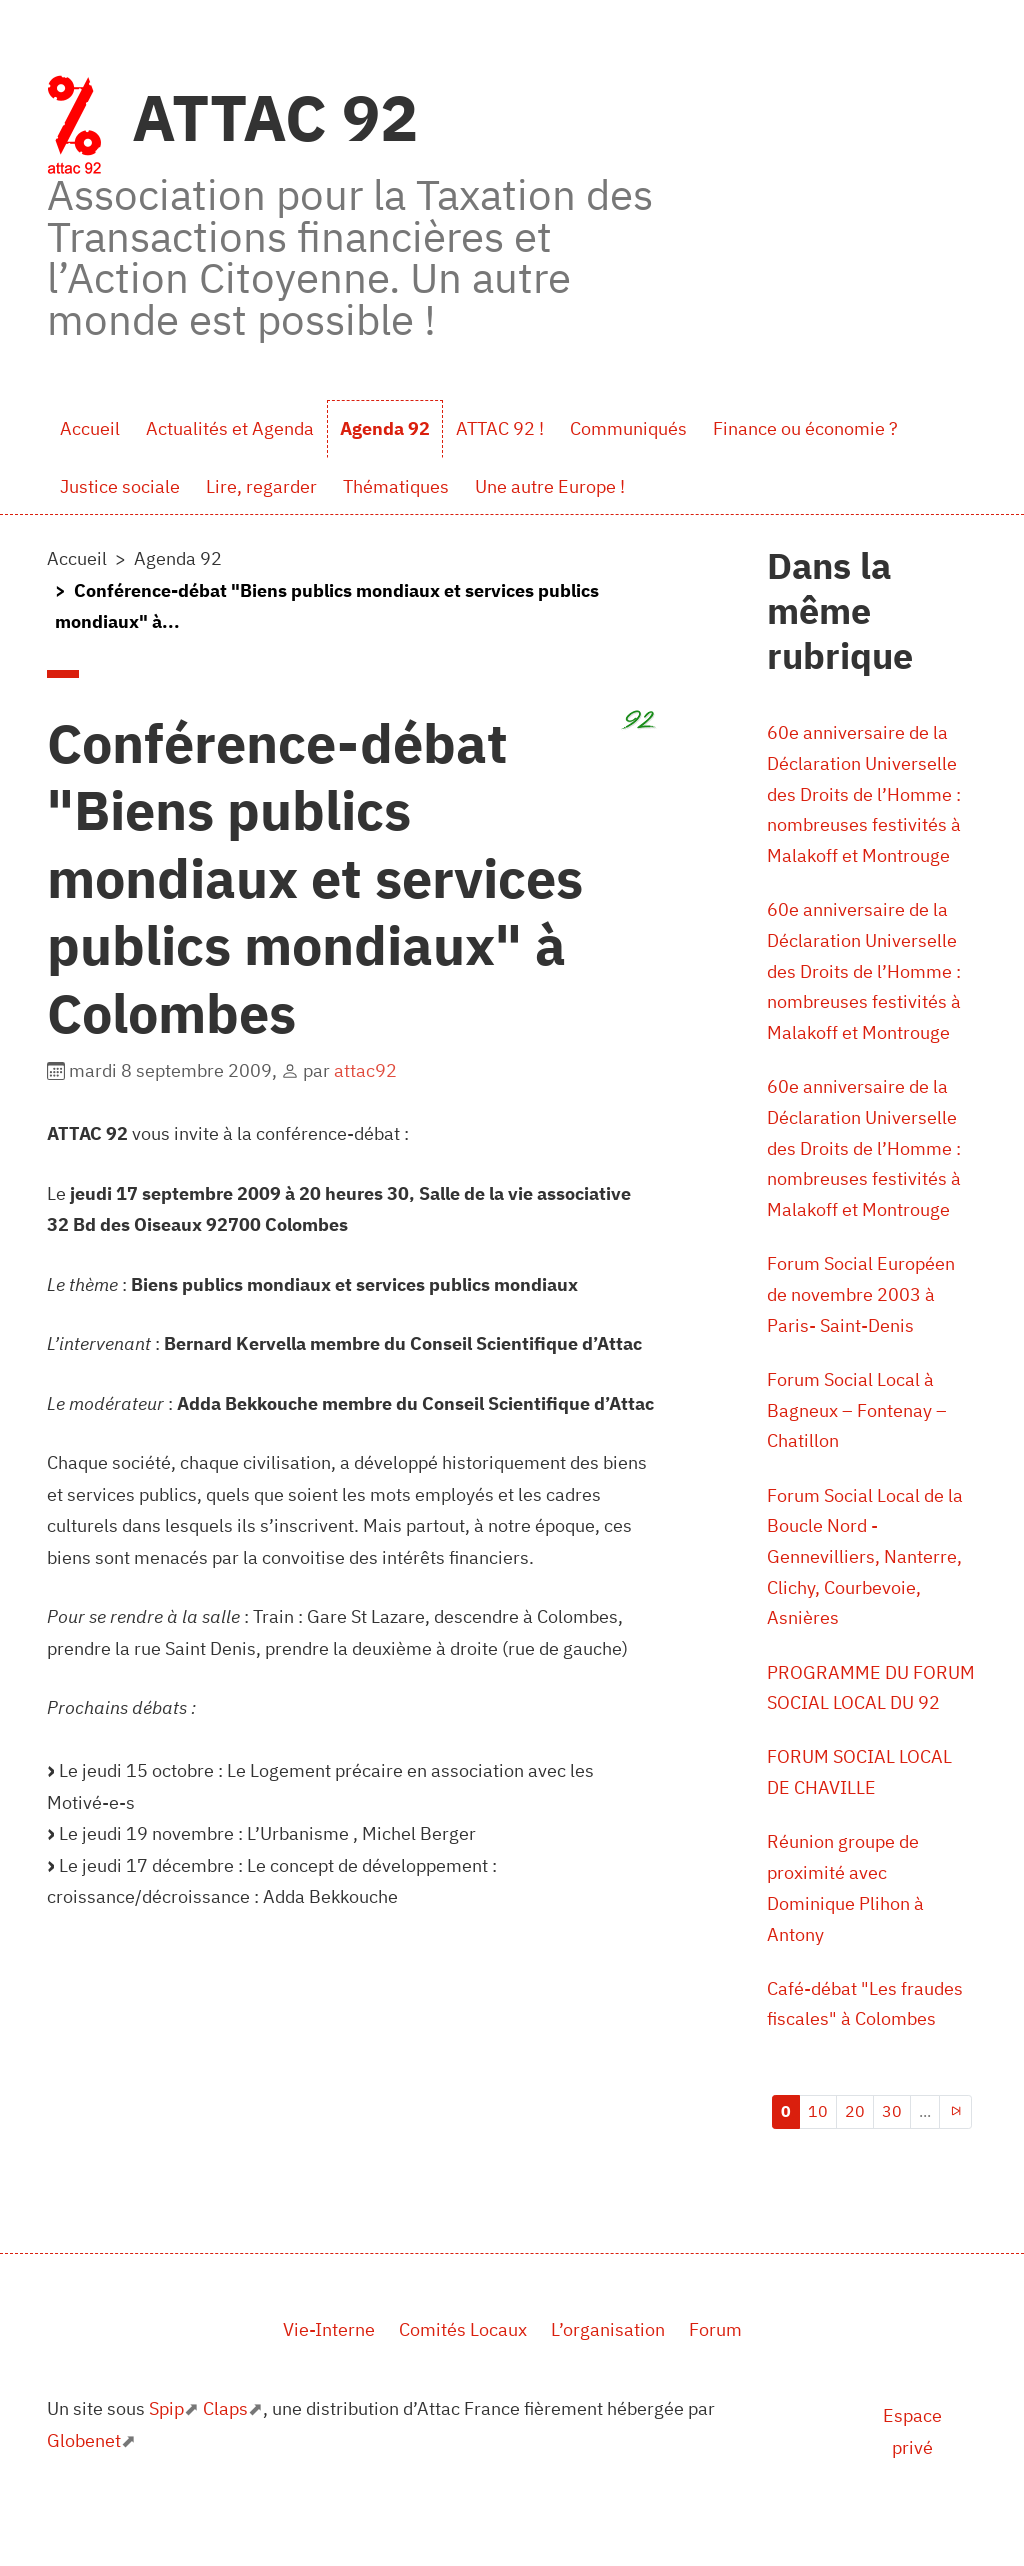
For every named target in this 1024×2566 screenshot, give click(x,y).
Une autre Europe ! (550, 486)
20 (855, 2144)
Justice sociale (120, 486)
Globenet (84, 2473)
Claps (225, 2442)
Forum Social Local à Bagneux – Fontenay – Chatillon (857, 1428)
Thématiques (396, 486)
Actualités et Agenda (230, 428)
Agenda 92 (385, 428)
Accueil (90, 428)
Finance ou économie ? (805, 428)
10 (818, 2144)
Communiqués (628, 428)
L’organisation (608, 2362)
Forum (715, 2362)
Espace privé (912, 2465)
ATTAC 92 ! (500, 428)
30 (892, 2144)
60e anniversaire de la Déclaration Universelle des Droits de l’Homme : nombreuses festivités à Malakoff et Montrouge (864, 796)
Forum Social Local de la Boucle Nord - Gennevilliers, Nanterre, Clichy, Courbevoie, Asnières (865, 1578)
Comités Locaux (463, 2362)
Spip (166, 2442)
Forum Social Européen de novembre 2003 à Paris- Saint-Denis (861, 1310)
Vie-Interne (329, 2362)
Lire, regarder (261, 486)
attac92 (365, 1070)
